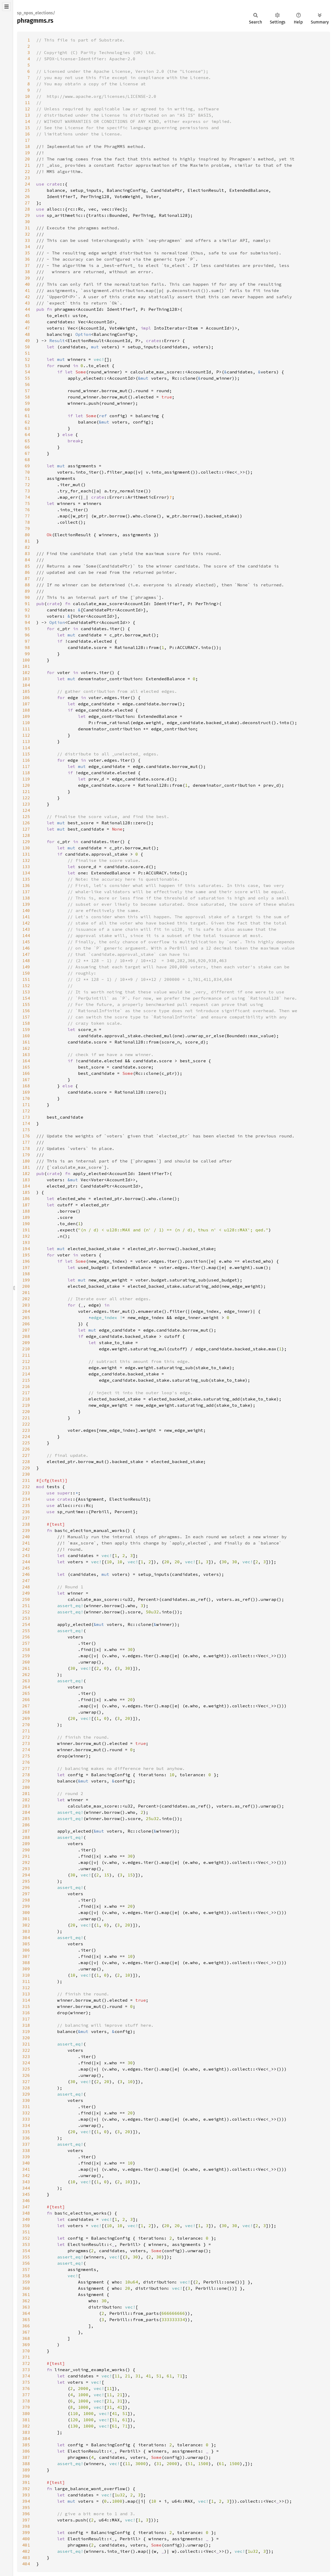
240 (26, 1536)
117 (26, 766)
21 (27, 165)
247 (26, 1580)
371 (26, 2357)
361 (26, 2294)
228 (26, 1461)
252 (26, 1611)
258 (26, 1649)
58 (27, 396)
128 (26, 835)
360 (26, 2288)
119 (26, 779)
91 (27, 603)
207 (26, 1330)
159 (26, 1029)
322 (26, 2050)
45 (27, 315)
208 (26, 1336)
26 (27, 196)
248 (26, 1586)
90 (27, 597)
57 (27, 390)
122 (26, 797)
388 (26, 2463)
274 (26, 1749)
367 (26, 2332)
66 (27, 447)
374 (26, 2375)
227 (26, 1455)
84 (27, 559)
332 (26, 2112)
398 (26, 2526)
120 (26, 785)
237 (26, 1517)
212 (26, 1361)
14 (27, 121)
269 (26, 1718)
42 (27, 296)
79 (27, 528)
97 (27, 641)
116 (26, 760)
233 (26, 1492)
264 (26, 1687)
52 (27, 359)
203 (26, 1305)
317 (26, 2019)
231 (26, 1480)
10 (27, 96)
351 (26, 2231)
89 (27, 591)
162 (26, 1048)
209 (26, 1342)
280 (26, 1787)
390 (26, 2476)
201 (26, 1292)
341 (26, 2169)
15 (27, 127)
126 (26, 822)
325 (26, 2069)
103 (26, 678)
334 (26, 2125)
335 (26, 2131)
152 (26, 985)
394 (26, 2501)
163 (26, 1054)
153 (26, 991)
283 (26, 1806)
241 (26, 1543)
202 (26, 1298)
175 (26, 1129)
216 (26, 1386)
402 (26, 2551)
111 (26, 728)
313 (26, 1993)
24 (27, 184)
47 (27, 328)
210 (26, 1348)
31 (27, 227)
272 (26, 1737)
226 (26, 1449)
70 (27, 472)
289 (26, 1843)
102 (26, 672)
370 (26, 2350)
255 (26, 1630)
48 (27, 334)
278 (26, 1774)
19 (27, 152)
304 (26, 1937)
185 (26, 1192)
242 (26, 1549)
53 (27, 365)
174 (26, 1123)
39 (27, 278)
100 (26, 660)
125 (26, 816)
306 (26, 1950)
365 (26, 2319)
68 (27, 459)
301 (26, 1918)
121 (26, 791)
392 (26, 2488)
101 (26, 666)
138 (26, 898)
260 (26, 1662)
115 (26, 753)
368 (26, 2338)
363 (26, 2307)
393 (26, 2494)
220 (26, 1411)
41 (27, 290)
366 (26, 2325)
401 (26, 2545)
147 (26, 954)
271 (26, 1730)
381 (26, 2419)
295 (26, 1881)
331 (26, 2106)
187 (26, 1204)
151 (26, 979)
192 (26, 1236)
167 (26, 1079)
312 (26, 1987)
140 (26, 910)
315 (26, 2006)
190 (26, 1223)
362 (26, 2300)
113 (26, 741)
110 (26, 722)
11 (27, 102)
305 (26, 1943)
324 (26, 2062)
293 (26, 1868)
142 (26, 923)
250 (26, 1599)
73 (27, 490)
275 (26, 1755)
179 (26, 1154)
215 (26, 1380)
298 (26, 1900)
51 (27, 353)
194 (26, 1248)
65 (27, 440)
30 (27, 221)
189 (26, 1217)
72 (27, 484)
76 (27, 509)
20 (27, 159)
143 (26, 929)
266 (26, 1699)
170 (26, 1098)
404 (26, 2563)
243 (26, 1555)
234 (26, 1499)
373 (26, 2369)
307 (26, 1956)
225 (26, 1442)
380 (26, 2413)
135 (26, 879)
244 (26, 1561)
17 (27, 140)
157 (26, 1016)
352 (26, 2238)
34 (27, 246)
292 (26, 1862)
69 (27, 465)
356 (26, 2263)
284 (26, 1812)
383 (26, 2432)
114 (26, 747)
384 (26, 2438)
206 (26, 1323)
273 (26, 1743)
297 (26, 1893)
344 (26, 2188)
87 (27, 578)
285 (26, 1818)
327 (26, 2081)
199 (26, 1280)
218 (26, 1399)
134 (26, 872)
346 (26, 2200)
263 (26, 1680)
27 (27, 202)
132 (26, 860)
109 (26, 716)
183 (26, 1179)
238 (26, 1524)
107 (26, 703)
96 (27, 634)
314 (26, 2000)
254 (26, 1624)
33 (27, 240)
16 (27, 133)
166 (26, 1073)
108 (26, 710)
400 (26, 2538)
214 (26, 1373)
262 (26, 1674)
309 (26, 1968)
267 (26, 1705)
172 (26, 1110)
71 (27, 478)
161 (26, 1042)
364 (26, 2313)
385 (26, 2444)
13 (27, 115)
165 (26, 1067)
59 (27, 403)
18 (27, 146)
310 (26, 1975)
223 (26, 1430)
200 (26, 1286)
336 (26, 2137)
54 (27, 371)
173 (26, 1117)
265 (26, 1693)
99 (27, 653)
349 (26, 2219)
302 (26, 1925)
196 (26, 1261)
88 (27, 584)
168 (26, 1085)
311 (26, 1981)
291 (26, 1856)
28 (27, 209)
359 (26, 2282)
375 (26, 2382)
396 (26, 2513)
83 (27, 553)
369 (26, 2344)
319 (26, 2031)
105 (26, 691)
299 (26, 1906)
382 (26, 2426)
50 (27, 346)
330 (26, 2100)
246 (26, 1574)
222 (26, 1424)
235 (26, 1505)
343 (26, 2181)
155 (26, 1004)
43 (27, 303)
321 (26, 2044)
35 (27, 252)
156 (26, 1010)
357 (26, 2269)
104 (26, 685)
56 (27, 384)
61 (27, 415)
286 (26, 1824)
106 (26, 697)
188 (26, 1211)
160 (26, 1035)
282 (26, 1799)
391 (26, 2482)
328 (26, 2087)
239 (26, 1530)
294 (26, 1874)
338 (26, 2150)
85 (27, 566)
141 (26, 916)
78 (27, 522)
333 (26, 2119)
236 (26, 1511)
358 (26, 2275)
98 (27, 647)
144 (26, 935)
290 (26, 1849)
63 (27, 428)
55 (27, 378)
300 (26, 1912)
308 (26, 1962)
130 (26, 847)
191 (26, 1229)
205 (26, 1317)
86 (27, 572)
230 (26, 1474)
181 (26, 1167)
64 (27, 434)
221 (26, 1417)
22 (27, 171)
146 (26, 948)
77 (27, 515)
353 (26, 2244)
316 (26, 2012)
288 (26, 1837)
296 (26, 1887)
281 (26, 1793)
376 (26, 2388)
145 (26, 941)
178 (26, 1148)
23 (27, 177)
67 (27, 453)
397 (26, 2520)
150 (26, 973)
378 (26, 2401)
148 (26, 960)
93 (27, 616)
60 (27, 409)
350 (26, 2225)
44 (27, 309)
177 (26, 1142)
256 (26, 1636)
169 (26, 1092)
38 (27, 271)
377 (26, 2394)
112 (26, 735)
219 (26, 1405)
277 (26, 1768)
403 (26, 2557)
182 (26, 1173)
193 (26, 1242)
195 (26, 1254)
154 (26, 998)
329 (26, 2094)
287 (26, 1831)
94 (27, 622)
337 (26, 2144)
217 (26, 1392)
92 (27, 609)
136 (26, 885)
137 (26, 891)
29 (27, 215)
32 (27, 234)
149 (26, 966)
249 (26, 1593)
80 (27, 534)
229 (26, 1467)
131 (26, 854)
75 (27, 503)
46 (27, 321)
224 (26, 1436)
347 (26, 2206)
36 (27, 259)
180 (26, 1161)
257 (26, 1643)
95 (27, 628)
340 (26, 2163)
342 (26, 2175)
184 (26, 1186)
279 (26, 1781)
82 (27, 547)
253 (26, 1618)
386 (26, 2451)
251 (26, 1605)
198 (26, 1273)
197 (26, 1267)
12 (27, 108)
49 (27, 340)
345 (26, 2194)
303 (26, 1931)
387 (26, 2457)
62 (27, 422)
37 (27, 265)
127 (26, 829)
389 (26, 2469)
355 (26, 2256)
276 (26, 1762)
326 (26, 2075)
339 (26, 2156)
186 (26, 1198)
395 (26, 2507)
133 (26, 866)
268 (26, 1712)
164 (26, 1060)
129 (26, 841)
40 (27, 284)
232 (26, 1486)
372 (26, 2363)
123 (26, 804)
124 (26, 810)
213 (26, 1367)
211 (26, 1355)
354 (26, 2250)
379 (26, 2407)
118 (26, 772)
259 (26, 1655)
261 (26, 1668)
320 (26, 2037)
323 (26, 2056)
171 (26, 1104)
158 (26, 1023)
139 (26, 904)
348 (26, 2213)
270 (26, 1724)
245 (26, 1568)
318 (26, 2025)
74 (27, 497)
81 (27, 541)
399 (26, 2532)
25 (27, 190)
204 (26, 1311)
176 (26, 1135)
